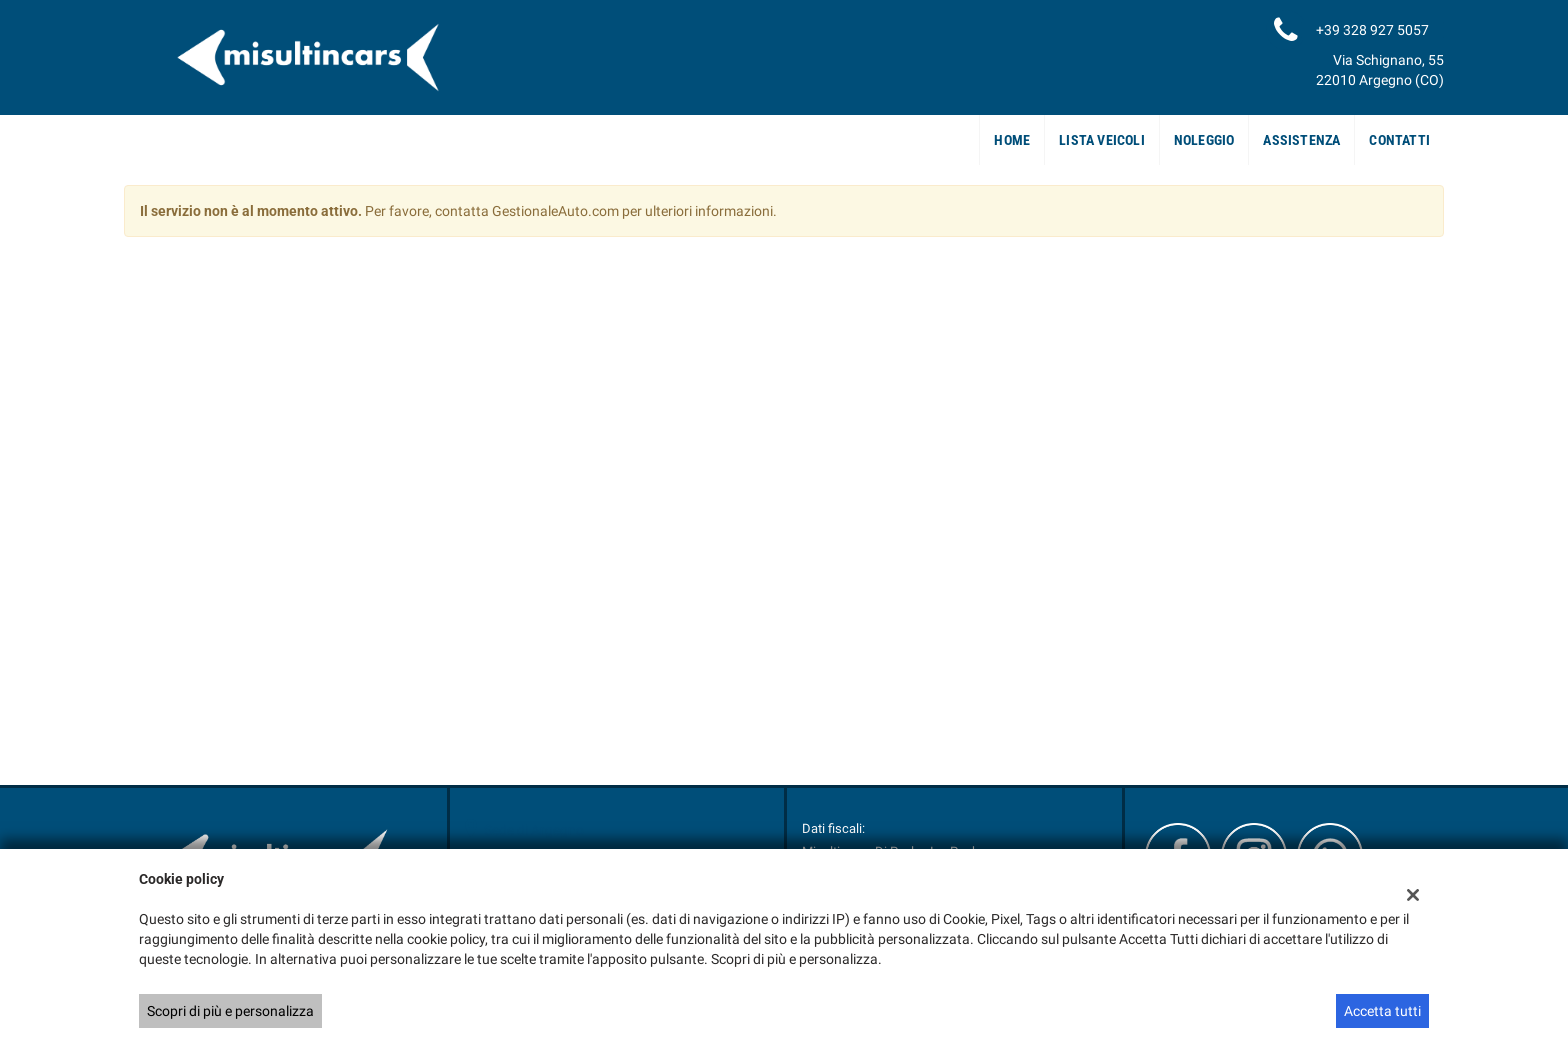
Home (1012, 140)
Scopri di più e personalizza (230, 1011)
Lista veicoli (1102, 140)
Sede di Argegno (534, 830)
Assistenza (1301, 140)
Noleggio (1204, 140)
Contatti (1399, 140)
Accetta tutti (1382, 1011)
